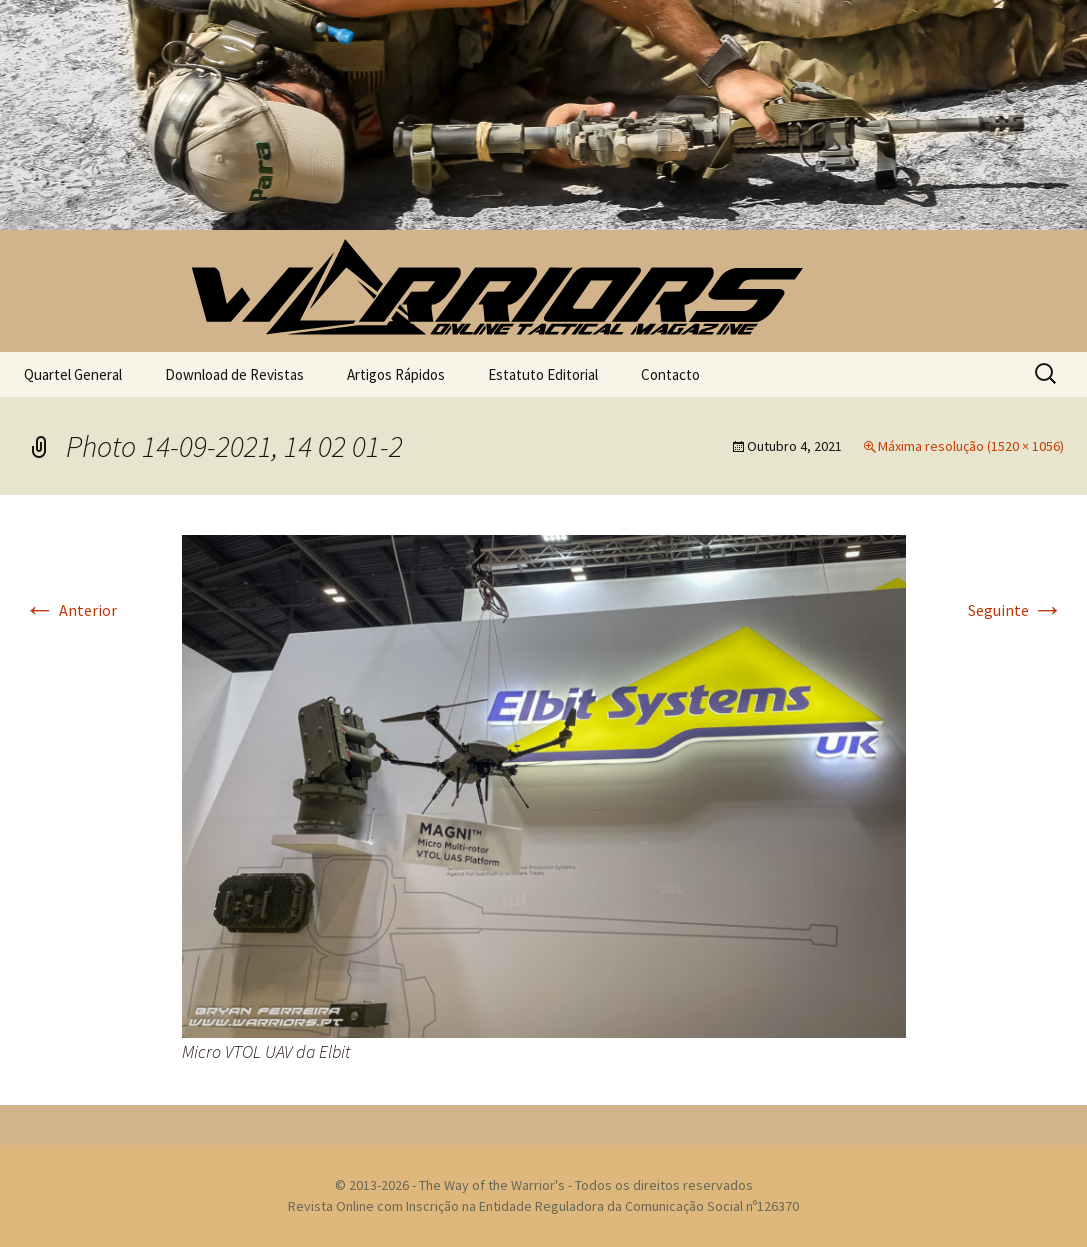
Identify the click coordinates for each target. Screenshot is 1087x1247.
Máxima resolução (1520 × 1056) (971, 446)
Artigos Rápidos (396, 374)
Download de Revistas (234, 374)
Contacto (670, 374)
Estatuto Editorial (543, 374)
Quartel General (73, 374)
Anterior (70, 610)
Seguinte (1016, 610)
